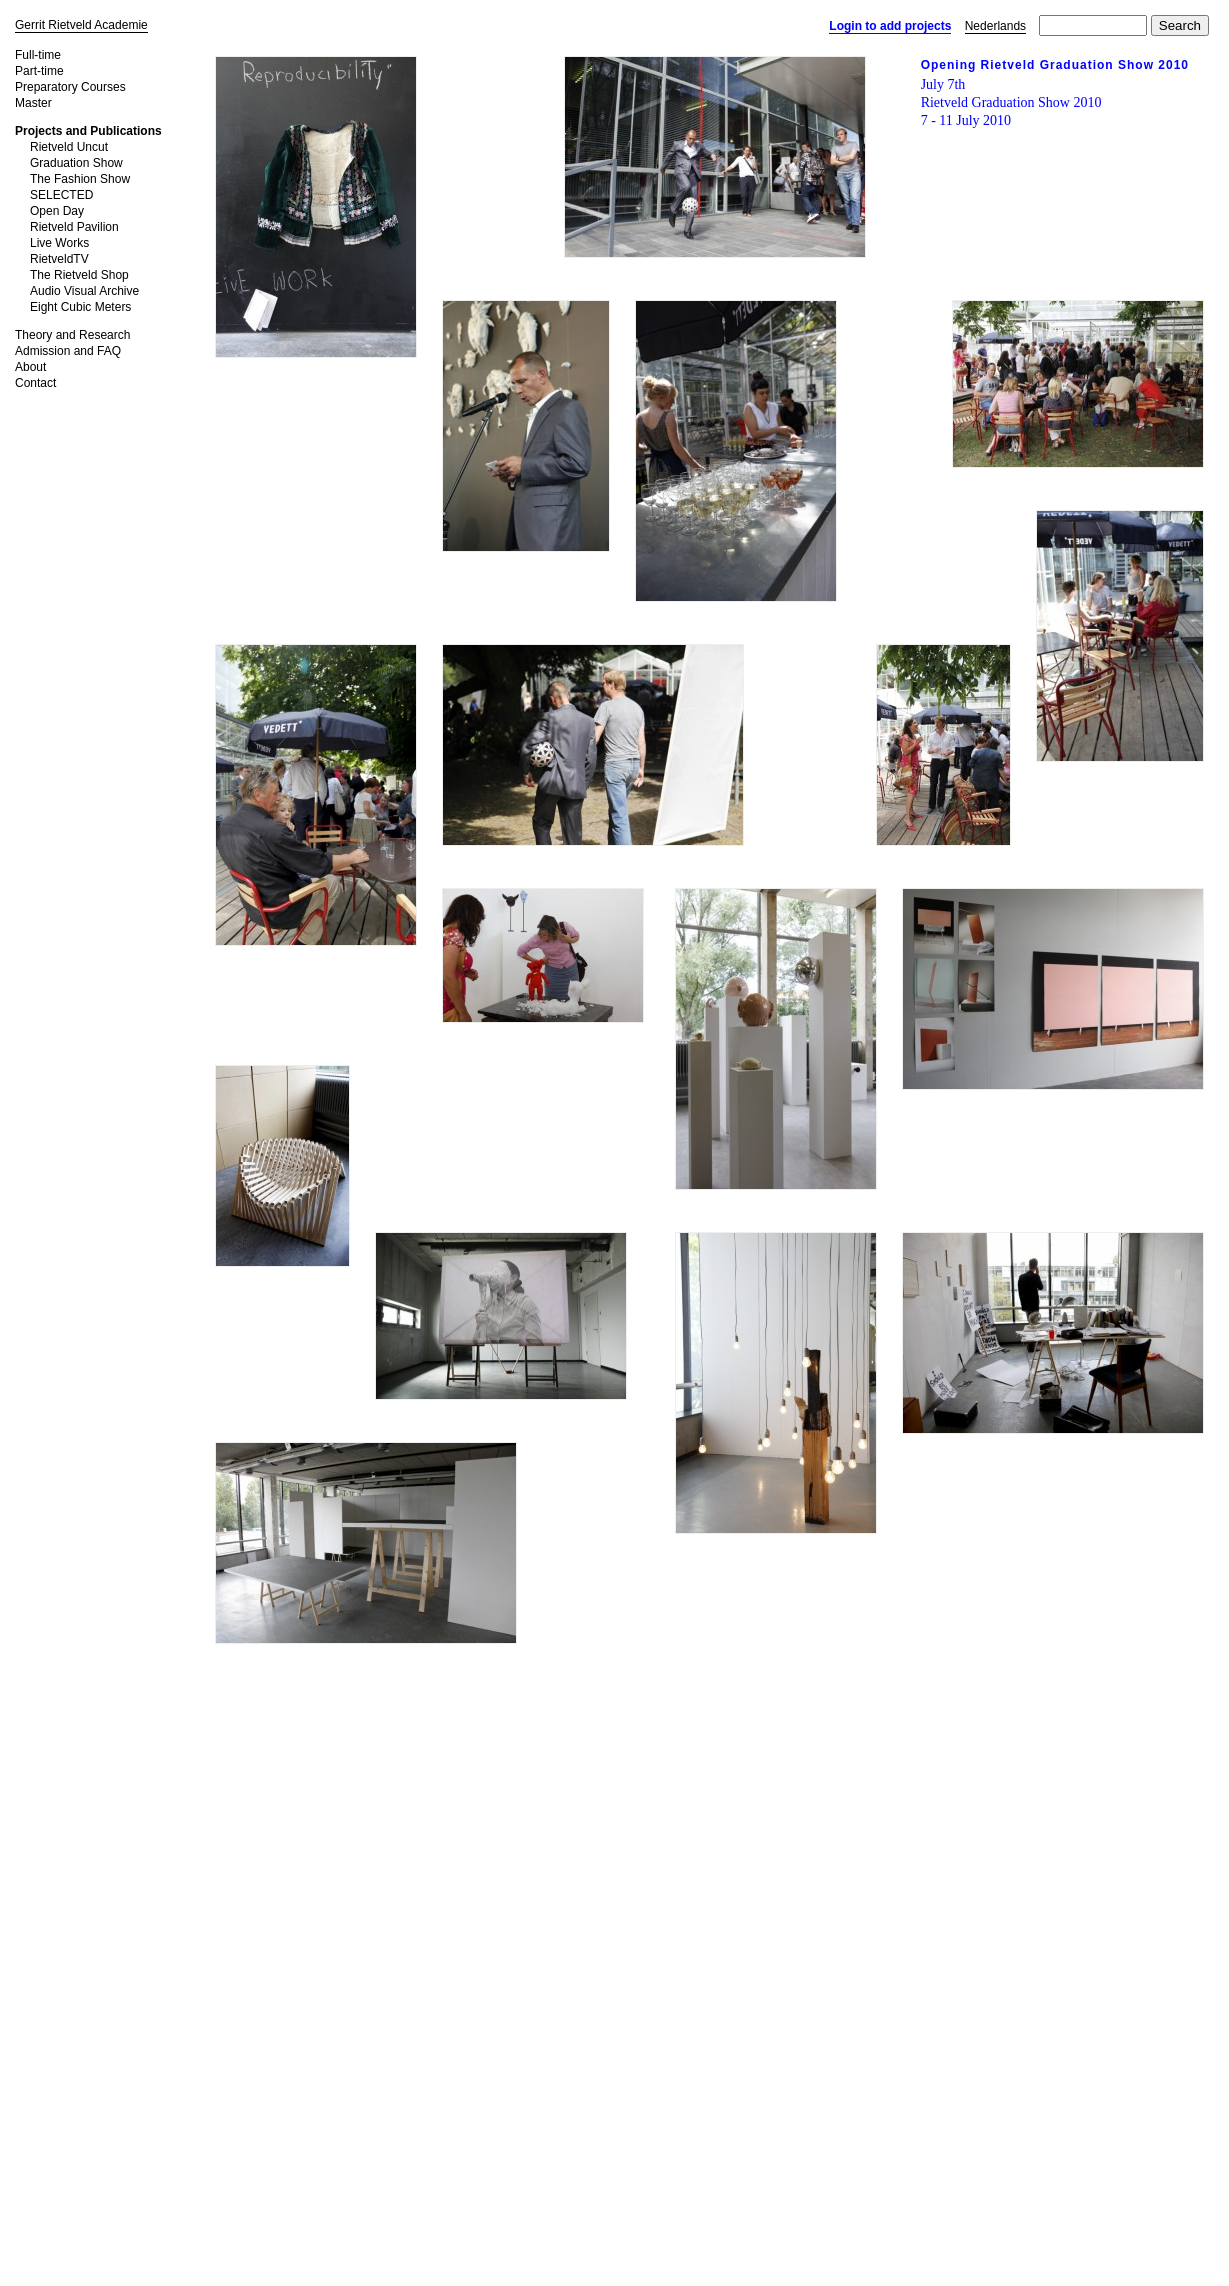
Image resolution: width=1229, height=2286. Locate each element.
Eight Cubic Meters (80, 307)
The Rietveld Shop (79, 275)
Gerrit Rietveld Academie (81, 25)
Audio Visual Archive (84, 291)
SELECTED (61, 195)
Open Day (57, 211)
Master (33, 103)
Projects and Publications (88, 131)
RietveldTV (59, 259)
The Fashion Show (80, 179)
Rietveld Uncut (69, 147)
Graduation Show (76, 163)
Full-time (38, 55)
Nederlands (995, 26)
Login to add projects (890, 26)
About (30, 367)
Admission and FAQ (68, 351)
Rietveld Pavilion (74, 227)
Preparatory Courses (70, 87)
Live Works (59, 243)
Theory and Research (72, 335)
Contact (35, 383)
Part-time (39, 71)
